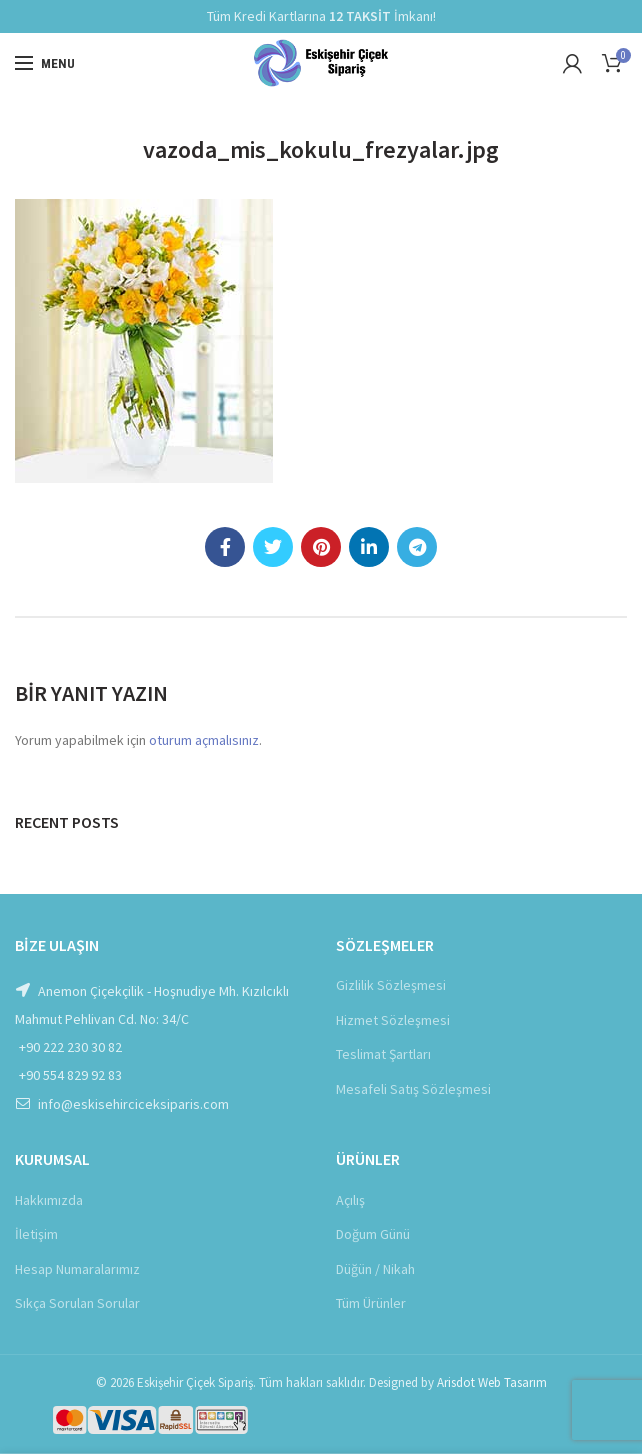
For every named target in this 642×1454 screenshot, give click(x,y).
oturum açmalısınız (204, 740)
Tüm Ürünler (371, 1303)
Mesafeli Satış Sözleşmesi (413, 1089)
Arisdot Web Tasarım (492, 1382)
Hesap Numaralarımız (77, 1269)
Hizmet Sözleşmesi (393, 1020)
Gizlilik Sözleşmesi (391, 985)
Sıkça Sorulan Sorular (77, 1303)
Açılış (350, 1200)
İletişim (36, 1234)
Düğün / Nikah (375, 1269)
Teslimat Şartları (383, 1054)
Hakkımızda (49, 1200)
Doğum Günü (373, 1234)
